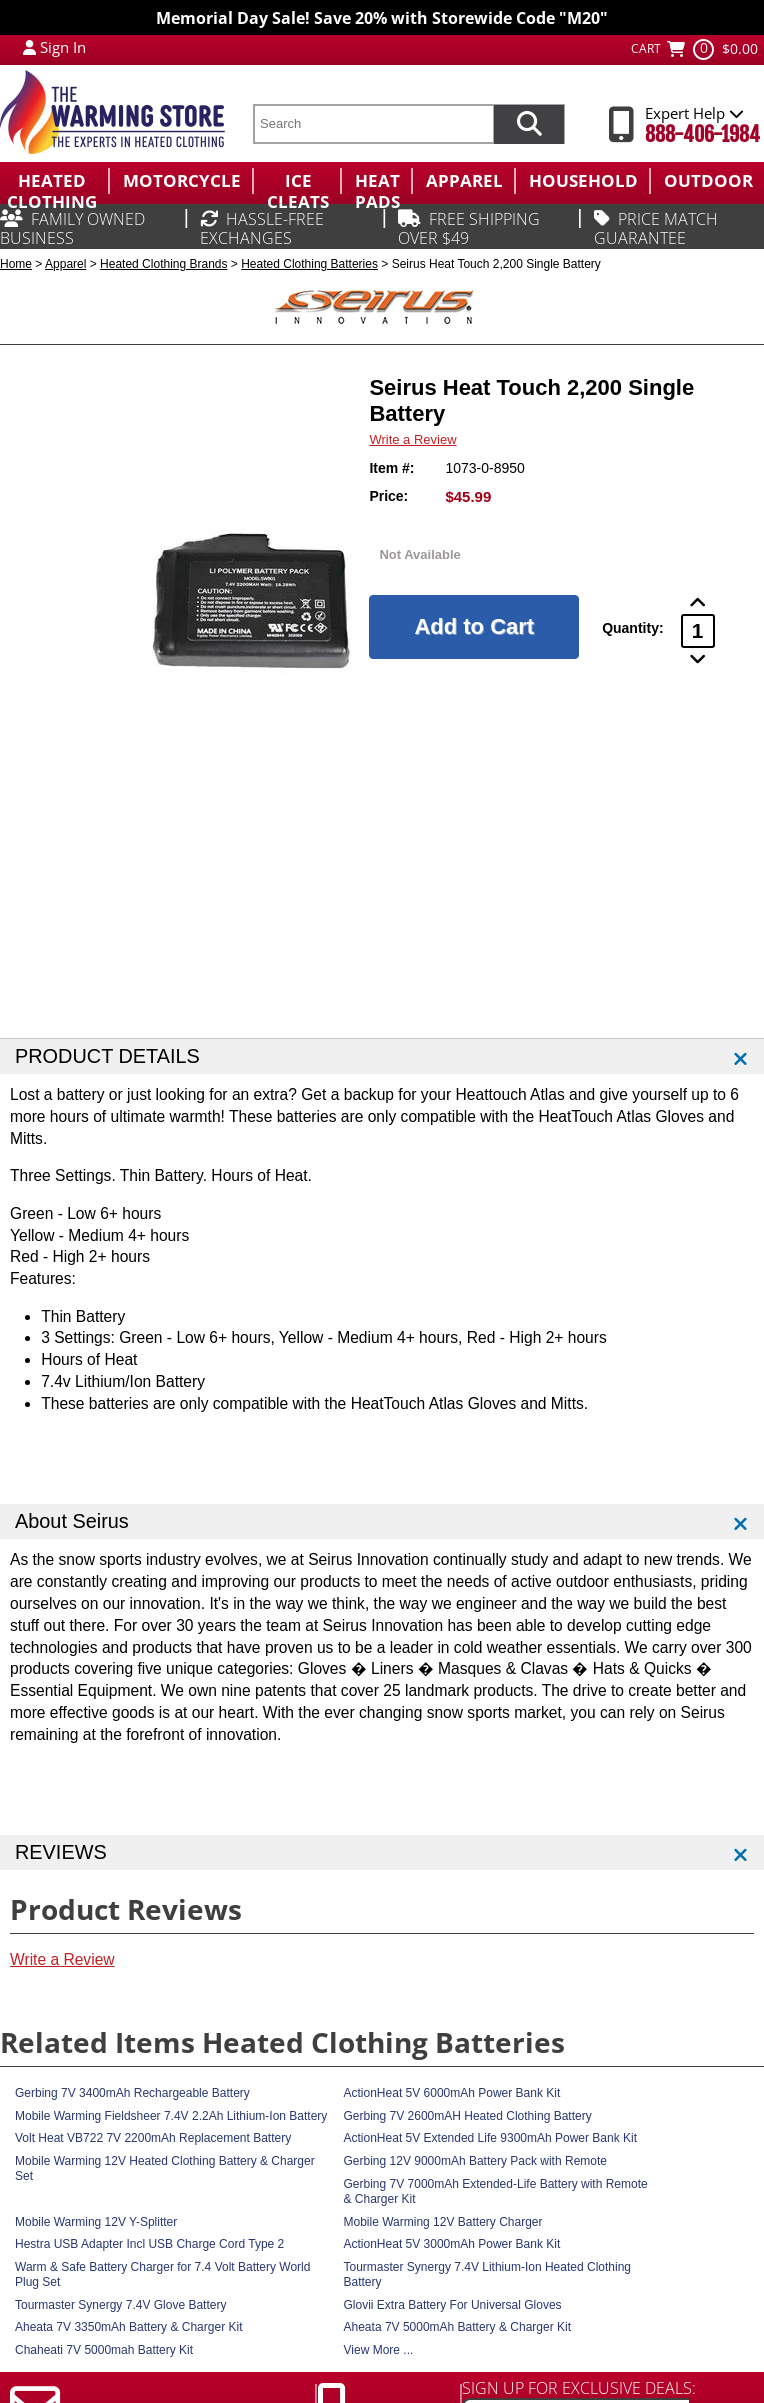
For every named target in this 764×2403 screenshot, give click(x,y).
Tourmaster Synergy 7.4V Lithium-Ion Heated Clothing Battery (487, 2274)
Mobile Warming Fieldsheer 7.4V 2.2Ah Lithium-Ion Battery (171, 2116)
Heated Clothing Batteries (309, 264)
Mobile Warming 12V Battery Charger (443, 2222)
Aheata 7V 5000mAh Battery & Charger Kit (457, 2327)
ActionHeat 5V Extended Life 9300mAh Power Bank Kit (491, 2138)
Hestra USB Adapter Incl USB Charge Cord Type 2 (149, 2244)
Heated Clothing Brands (163, 264)
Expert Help (694, 113)
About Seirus (72, 1521)
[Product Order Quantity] (698, 631)
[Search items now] (529, 124)
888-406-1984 (702, 134)
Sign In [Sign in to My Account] (63, 47)
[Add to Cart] (474, 627)
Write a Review (412, 439)
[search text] (373, 124)
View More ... (379, 2350)
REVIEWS (61, 1852)
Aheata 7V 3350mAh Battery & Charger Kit (128, 2327)
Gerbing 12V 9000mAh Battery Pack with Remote (475, 2161)
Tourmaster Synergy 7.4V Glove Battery (120, 2305)
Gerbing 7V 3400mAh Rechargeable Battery (132, 2093)
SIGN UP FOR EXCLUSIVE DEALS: (579, 2388)
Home (16, 264)
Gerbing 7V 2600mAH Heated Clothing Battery (468, 2116)
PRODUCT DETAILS (107, 1056)
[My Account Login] (29, 47)
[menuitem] (54, 181)
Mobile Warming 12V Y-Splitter (96, 2222)
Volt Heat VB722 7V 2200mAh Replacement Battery (153, 2138)
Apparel (65, 264)
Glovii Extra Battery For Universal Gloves (453, 2305)
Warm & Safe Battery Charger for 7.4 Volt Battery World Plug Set (162, 2274)
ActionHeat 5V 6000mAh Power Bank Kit (452, 2093)
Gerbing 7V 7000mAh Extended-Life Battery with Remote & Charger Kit (496, 2191)
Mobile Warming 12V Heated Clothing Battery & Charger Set (165, 2168)
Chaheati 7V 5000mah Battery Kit (104, 2350)
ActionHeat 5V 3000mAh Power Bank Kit (452, 2244)
